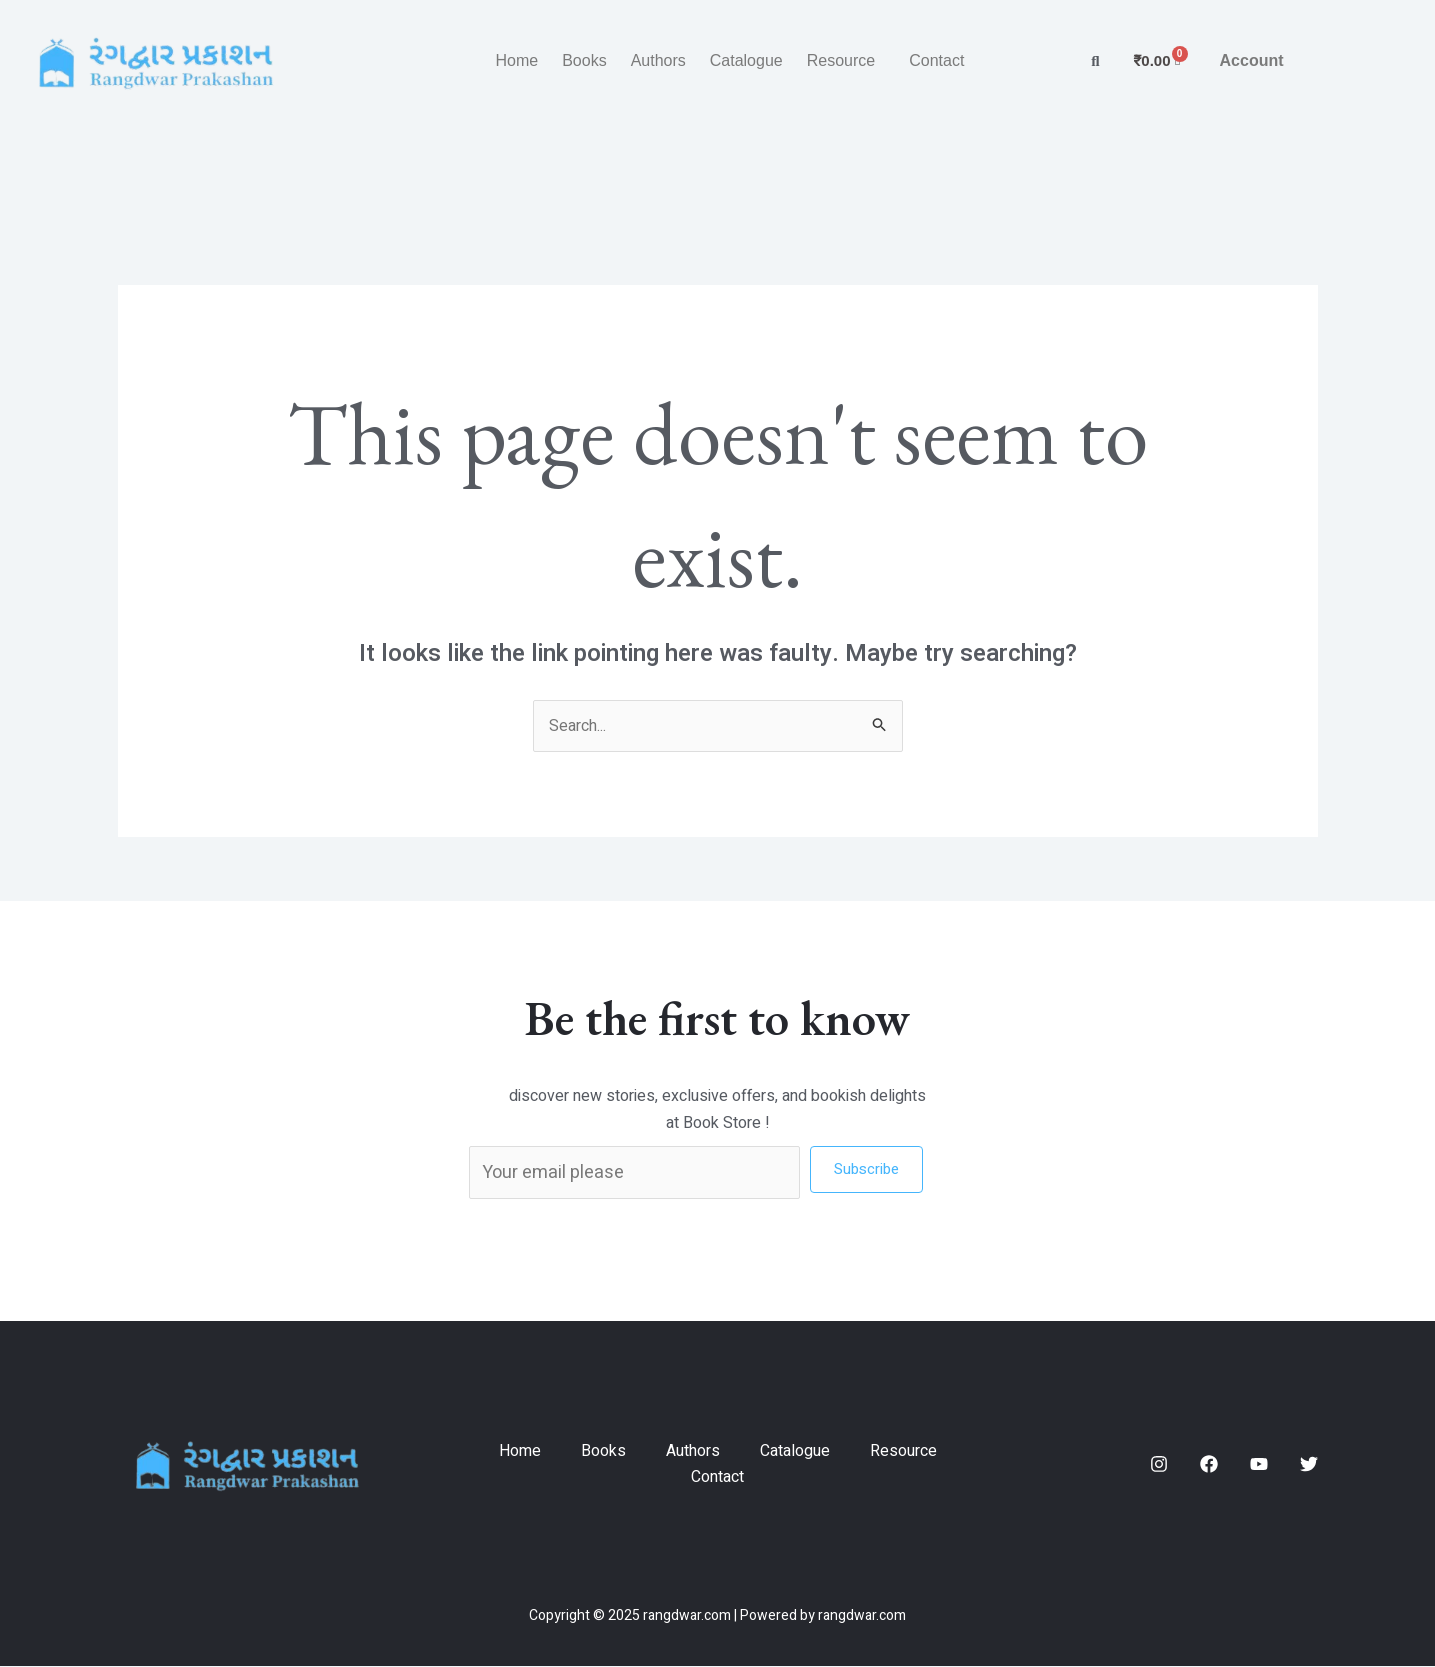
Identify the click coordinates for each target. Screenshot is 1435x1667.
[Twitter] (1309, 1465)
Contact (936, 60)
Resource (841, 60)
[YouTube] (1259, 1465)
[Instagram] (1159, 1465)
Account (1252, 60)
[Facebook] (1209, 1465)
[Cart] (1157, 60)
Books (584, 60)
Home (516, 60)
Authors (658, 60)
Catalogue (746, 60)
